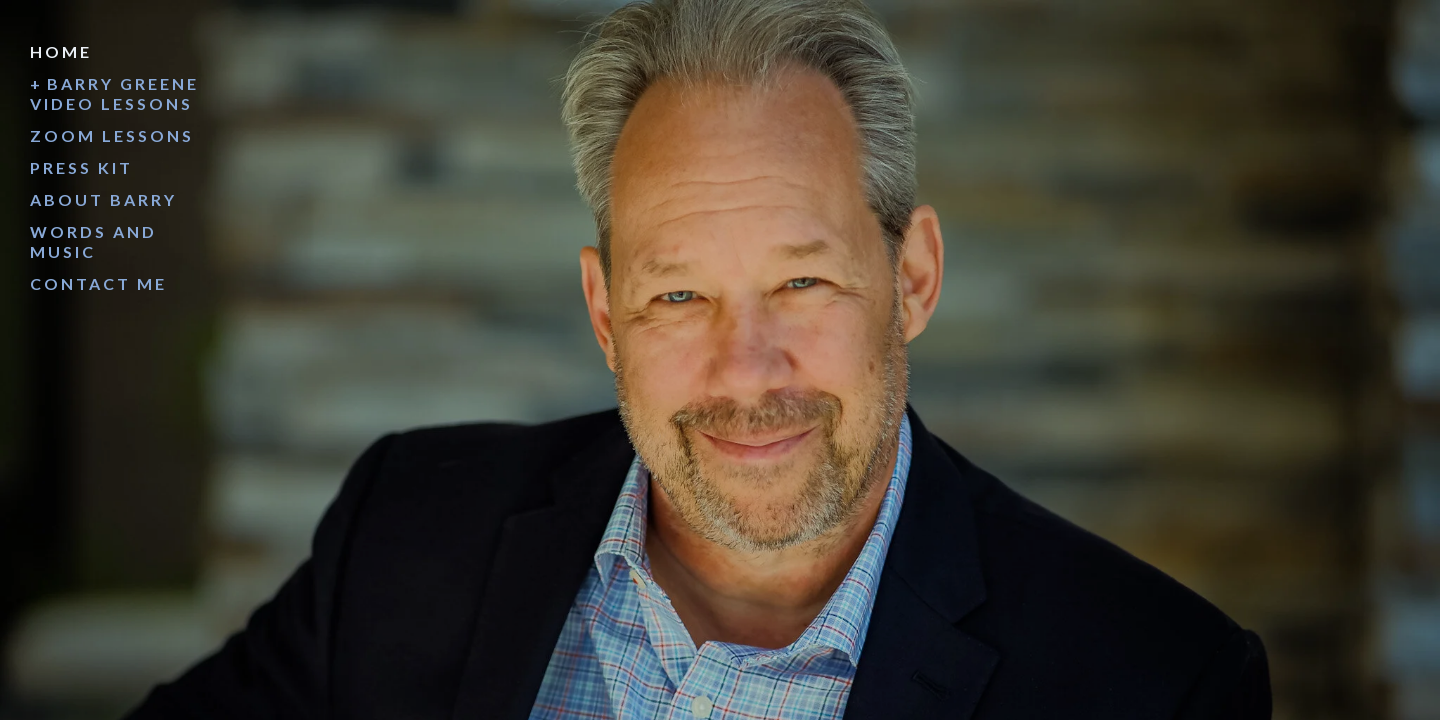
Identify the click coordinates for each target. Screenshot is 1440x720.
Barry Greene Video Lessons (114, 93)
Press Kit (81, 167)
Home (61, 51)
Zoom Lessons (112, 135)
